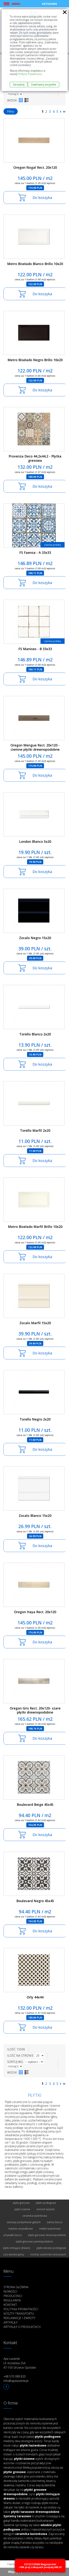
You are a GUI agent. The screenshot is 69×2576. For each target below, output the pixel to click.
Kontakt (10, 2305)
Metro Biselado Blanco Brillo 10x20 (35, 264)
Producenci (12, 2296)
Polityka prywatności (20, 2309)
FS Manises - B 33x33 (35, 649)
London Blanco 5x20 (35, 841)
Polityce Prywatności (30, 74)
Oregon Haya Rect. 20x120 (35, 1612)
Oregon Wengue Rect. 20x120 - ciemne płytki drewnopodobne (35, 747)
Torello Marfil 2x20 (35, 1130)
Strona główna (16, 2287)
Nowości (10, 2291)
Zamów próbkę (52, 544)
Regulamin (12, 2300)
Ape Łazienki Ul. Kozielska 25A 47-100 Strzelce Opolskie (19, 2363)
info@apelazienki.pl (15, 2381)
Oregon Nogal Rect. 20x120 (35, 167)
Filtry (10, 111)
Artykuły (10, 2322)
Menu (16, 4)
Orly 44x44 (35, 1997)
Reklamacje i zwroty (19, 2318)
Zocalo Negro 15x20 (35, 938)
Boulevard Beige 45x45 (35, 1804)
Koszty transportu (18, 2314)
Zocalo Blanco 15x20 (35, 1515)
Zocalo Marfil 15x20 (35, 1323)
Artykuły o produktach (22, 2327)
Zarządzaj (18, 84)
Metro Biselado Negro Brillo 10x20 (35, 360)
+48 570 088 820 (14, 2376)
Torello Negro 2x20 (35, 1419)
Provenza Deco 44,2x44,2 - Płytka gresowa (35, 458)
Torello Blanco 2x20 (35, 1034)
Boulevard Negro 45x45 (35, 1901)
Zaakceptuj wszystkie (43, 84)
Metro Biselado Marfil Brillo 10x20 (35, 1226)
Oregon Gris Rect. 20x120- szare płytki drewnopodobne (35, 1710)
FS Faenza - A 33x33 (35, 552)
